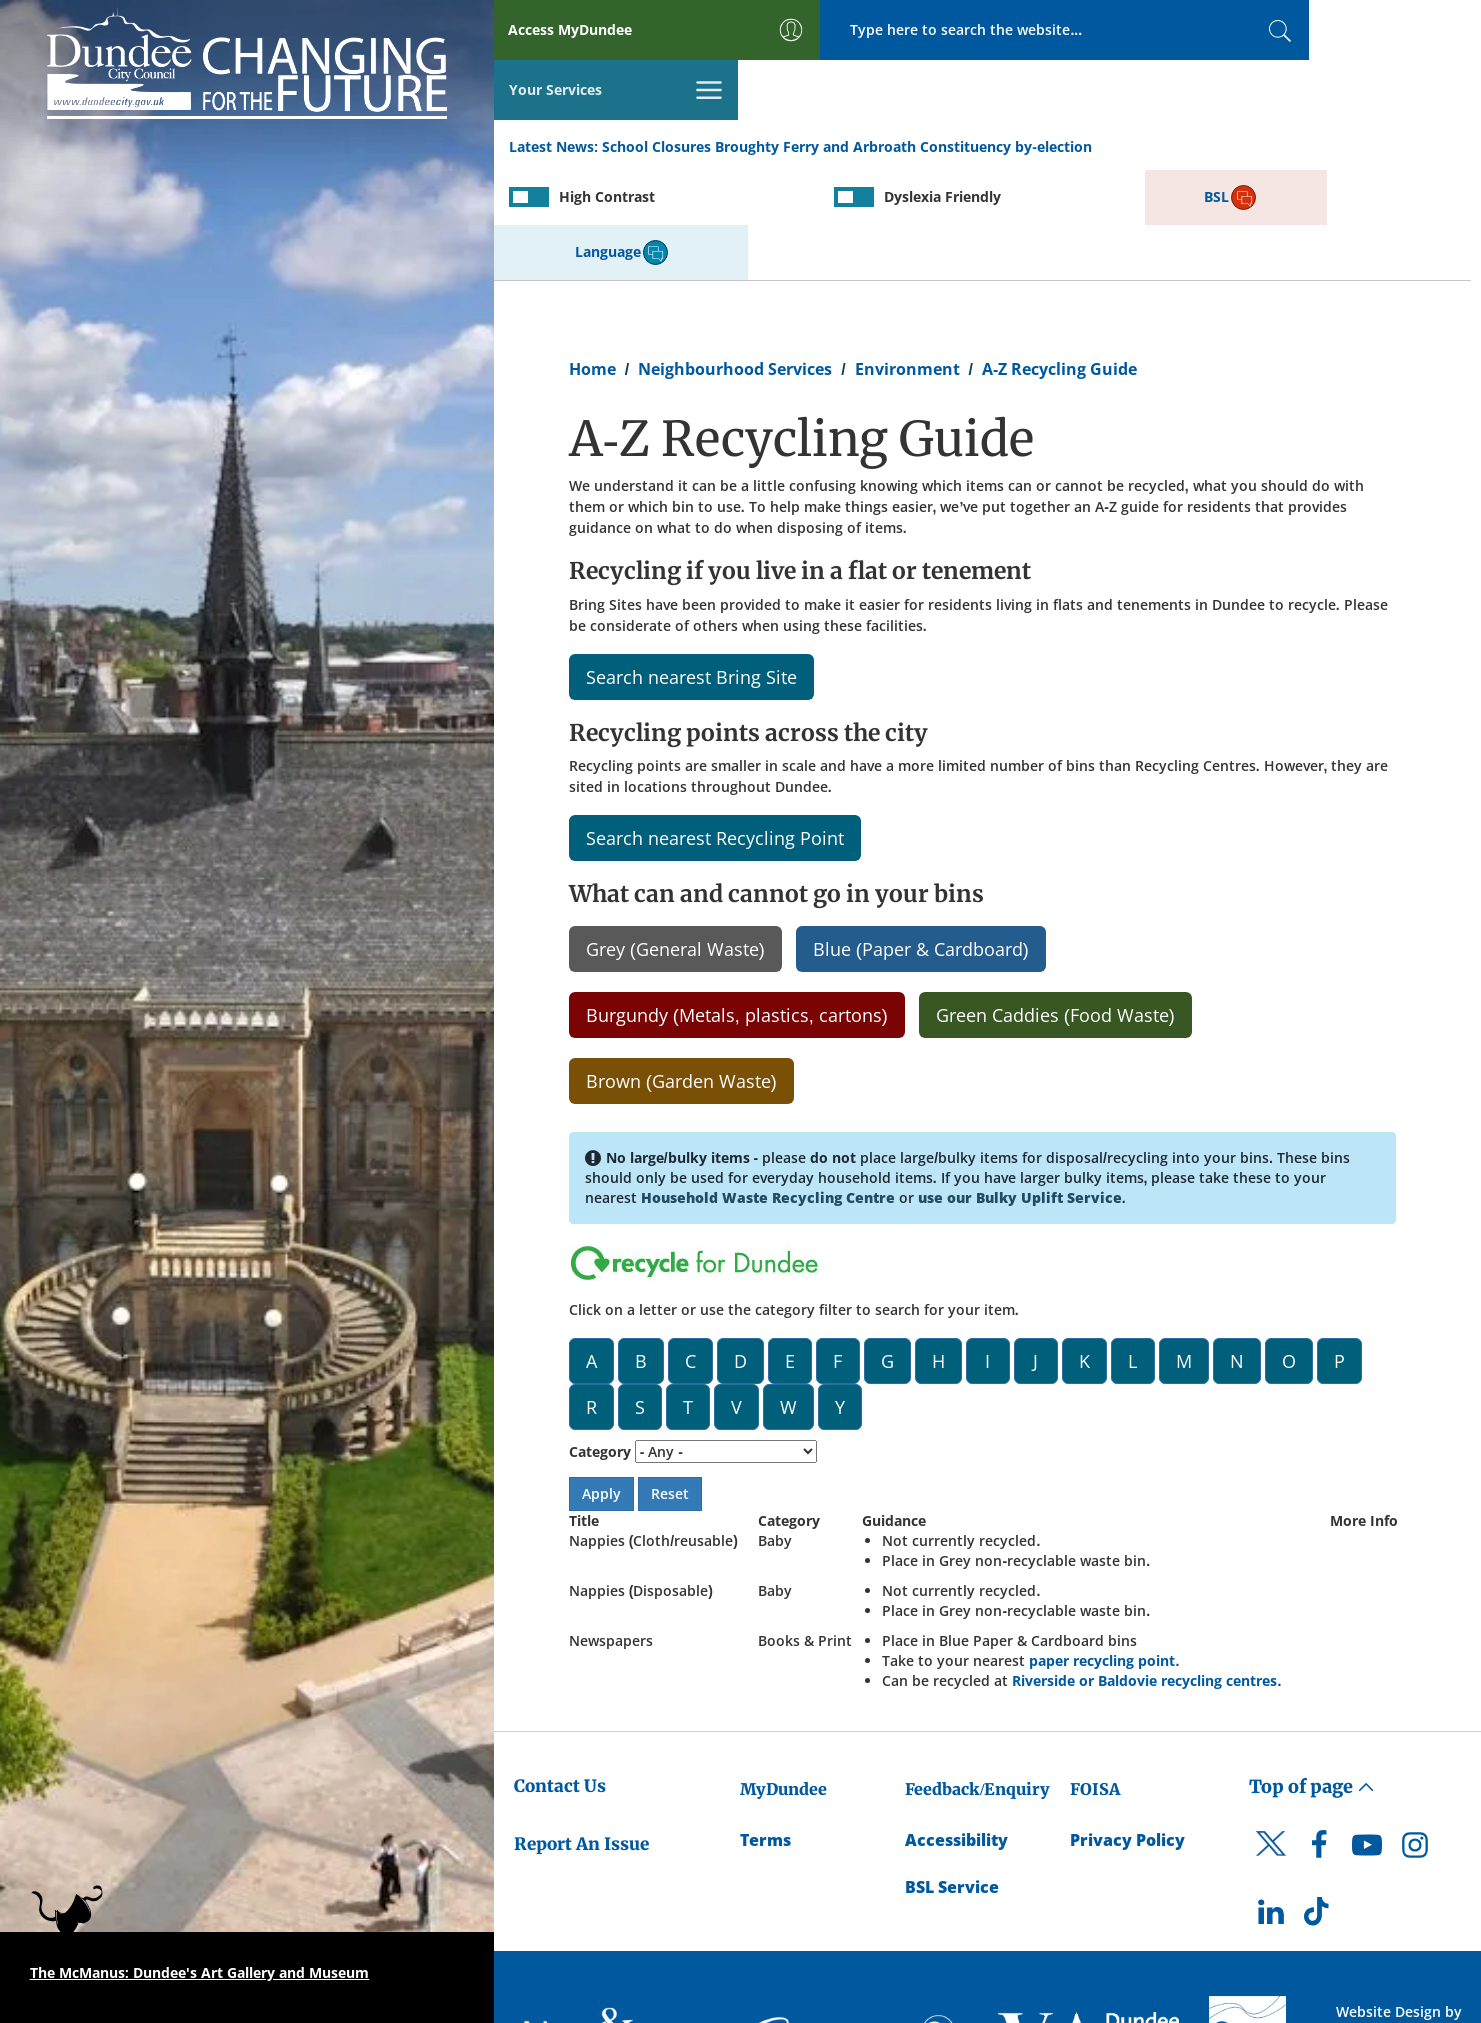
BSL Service (952, 1774)
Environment (907, 256)
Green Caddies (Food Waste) (1055, 902)
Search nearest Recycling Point (715, 725)
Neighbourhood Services (735, 256)
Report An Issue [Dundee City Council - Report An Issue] (581, 1731)
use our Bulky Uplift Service (1020, 1084)
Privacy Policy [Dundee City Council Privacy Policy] (1127, 1727)
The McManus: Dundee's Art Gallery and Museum (200, 1972)
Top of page (1312, 1673)
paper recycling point (1102, 1547)
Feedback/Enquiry (977, 1676)
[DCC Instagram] (1415, 1737)
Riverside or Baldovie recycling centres (1144, 1567)
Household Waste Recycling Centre (768, 1084)
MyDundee (783, 1676)
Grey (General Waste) (675, 836)
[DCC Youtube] (1367, 1737)
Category (600, 1338)
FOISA (1095, 1676)
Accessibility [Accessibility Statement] (956, 1727)
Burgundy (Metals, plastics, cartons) (737, 902)
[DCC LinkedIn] (1271, 1804)
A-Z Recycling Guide (1059, 256)
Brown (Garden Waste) (681, 968)
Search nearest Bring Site (691, 564)
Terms (765, 1727)
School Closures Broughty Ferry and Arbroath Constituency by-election (847, 88)
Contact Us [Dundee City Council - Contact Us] (560, 1673)
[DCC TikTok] (1319, 1804)
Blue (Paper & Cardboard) (921, 836)
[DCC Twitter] (1271, 1748)
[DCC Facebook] (1319, 1737)
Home (592, 256)
